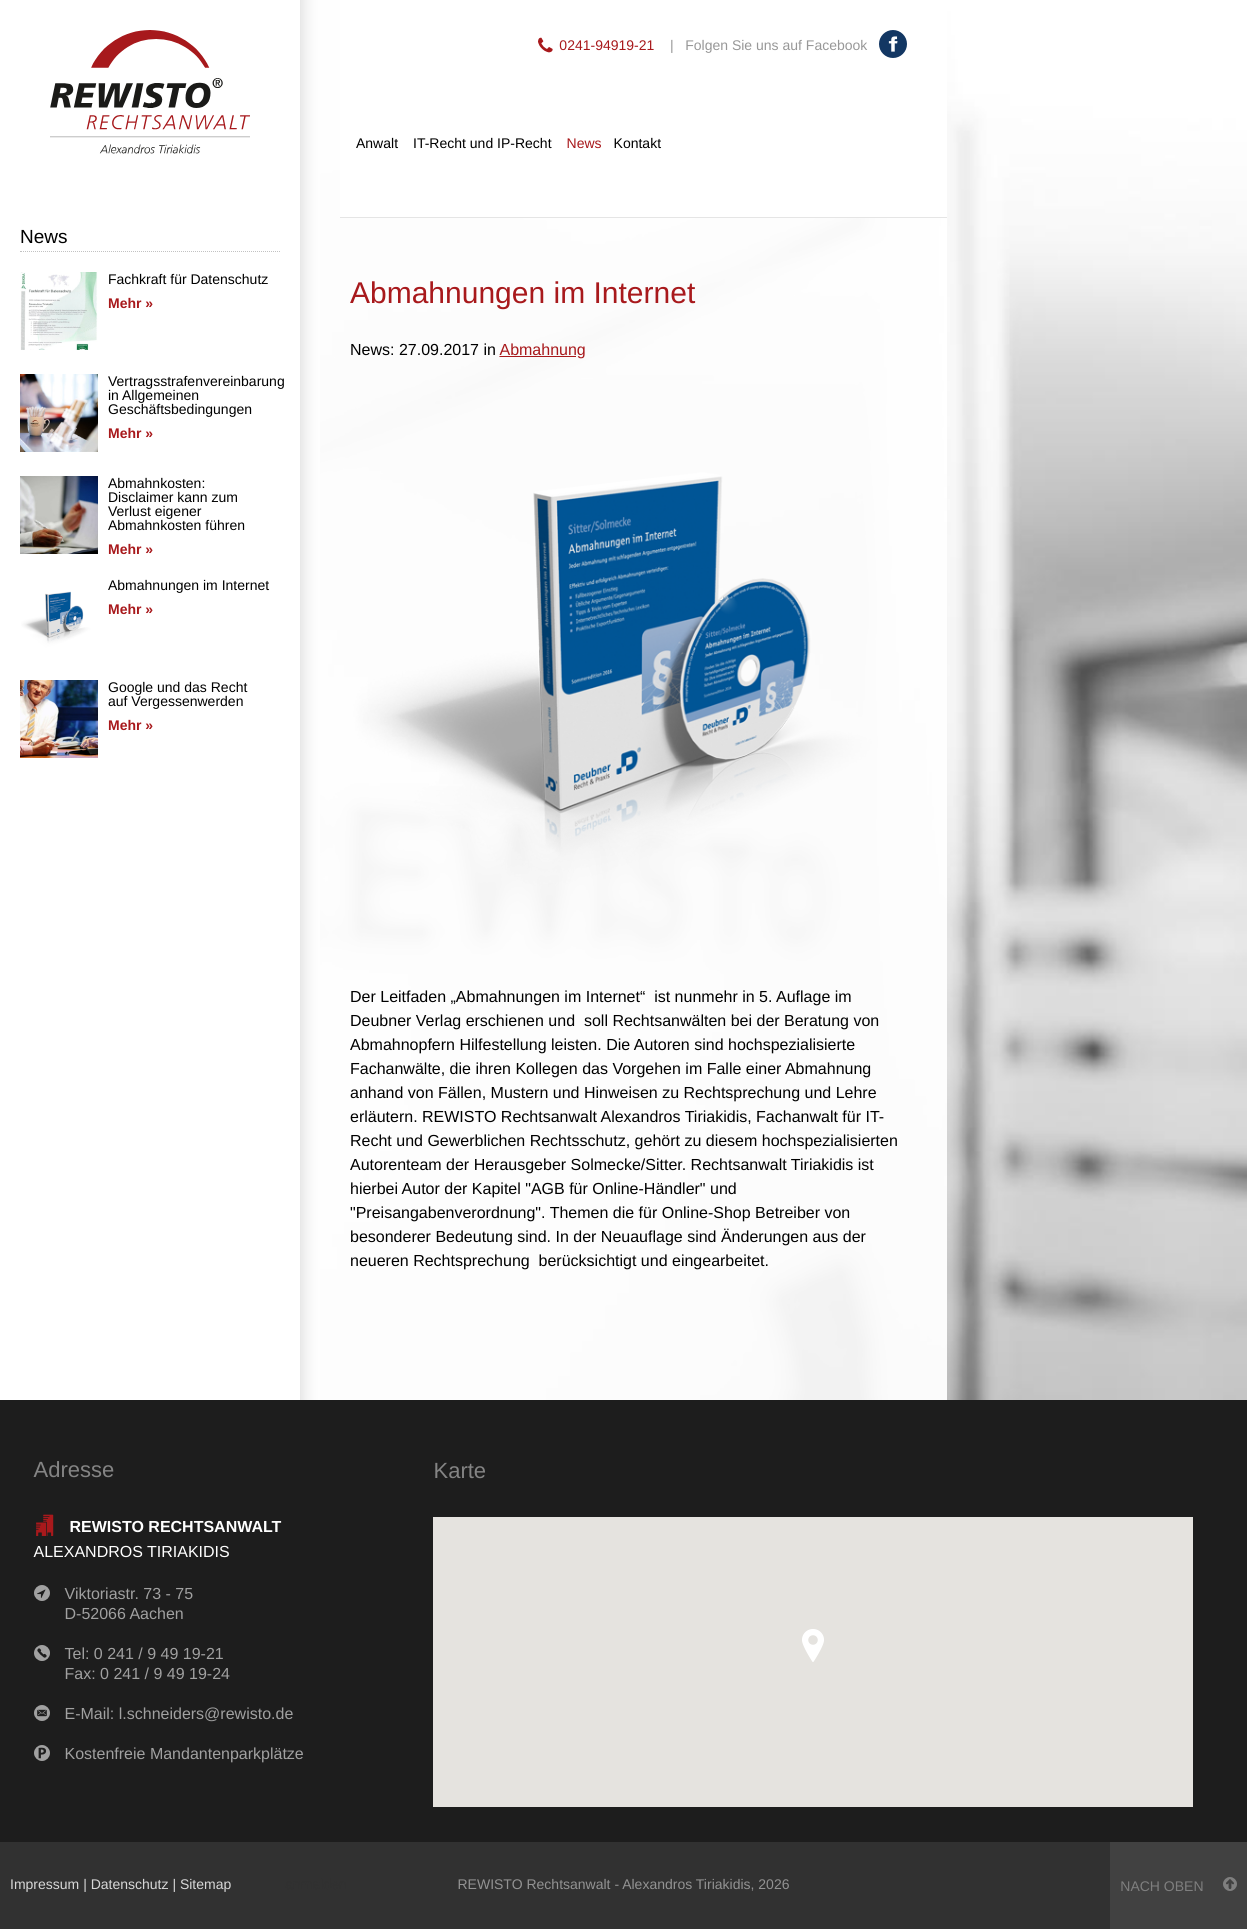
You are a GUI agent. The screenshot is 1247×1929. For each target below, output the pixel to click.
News (584, 143)
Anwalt (377, 143)
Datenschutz (130, 1884)
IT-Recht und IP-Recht (482, 143)
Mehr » (130, 303)
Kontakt (637, 143)
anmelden (316, 1884)
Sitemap (205, 1884)
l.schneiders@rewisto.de (206, 1714)
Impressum (44, 1884)
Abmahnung (542, 350)
